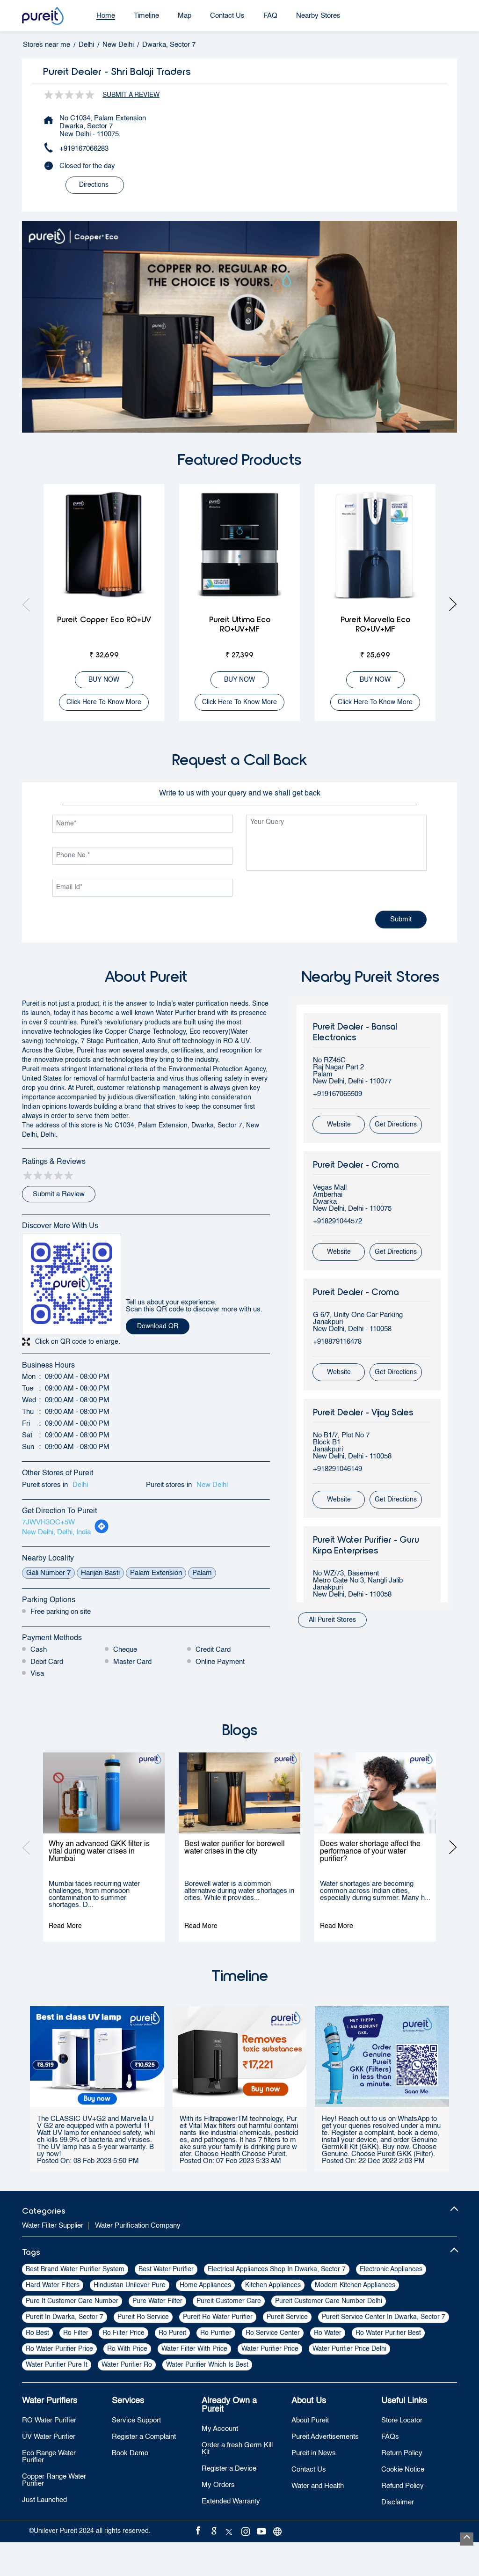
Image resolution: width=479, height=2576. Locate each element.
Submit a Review (131, 95)
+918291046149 (337, 1468)
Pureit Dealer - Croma (356, 1164)
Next (449, 604)
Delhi (86, 44)
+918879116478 (337, 1341)
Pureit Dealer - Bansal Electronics (355, 1031)
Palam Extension (156, 1572)
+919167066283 (84, 148)
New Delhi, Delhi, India (56, 1532)
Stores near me (46, 44)
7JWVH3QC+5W (48, 1522)
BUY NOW (103, 680)
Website (339, 1124)
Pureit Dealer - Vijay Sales (363, 1411)
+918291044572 (337, 1221)
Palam (202, 1572)
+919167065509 (337, 1093)
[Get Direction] (101, 1531)
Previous (29, 604)
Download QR (157, 1326)
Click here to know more (103, 702)
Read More (65, 1926)
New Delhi (118, 44)
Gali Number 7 (48, 1572)
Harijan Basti (100, 1572)
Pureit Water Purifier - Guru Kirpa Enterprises (366, 1544)
